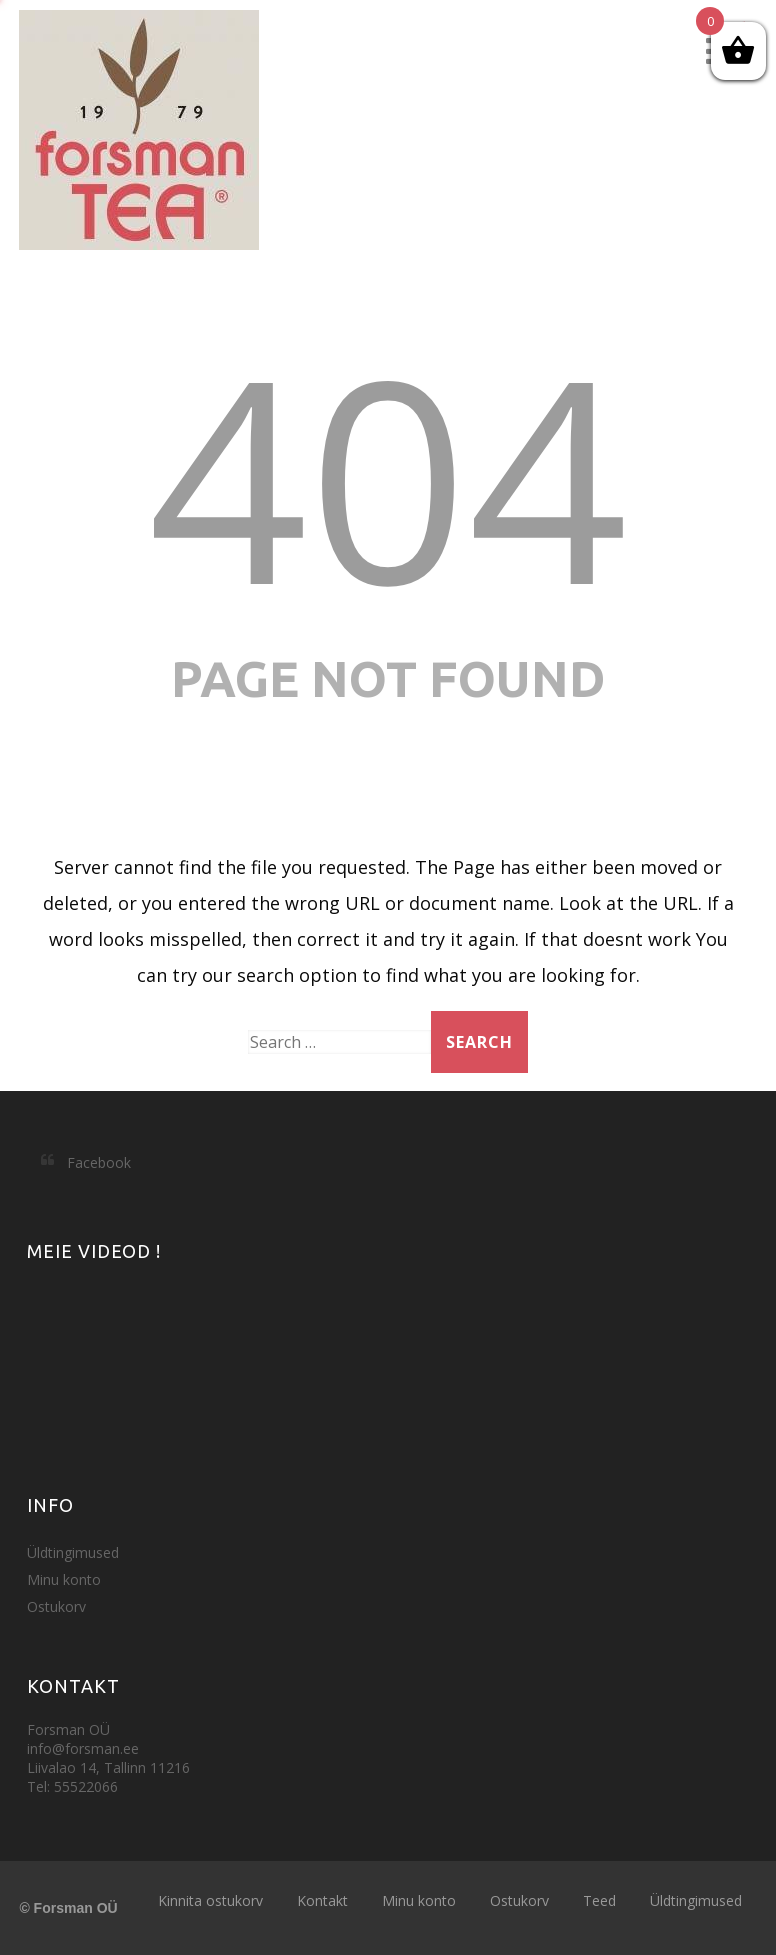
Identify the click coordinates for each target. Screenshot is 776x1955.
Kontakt (322, 1900)
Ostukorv (56, 1606)
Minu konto (64, 1579)
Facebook (99, 1162)
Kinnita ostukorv (210, 1900)
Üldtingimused (73, 1552)
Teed (599, 1900)
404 (388, 475)
